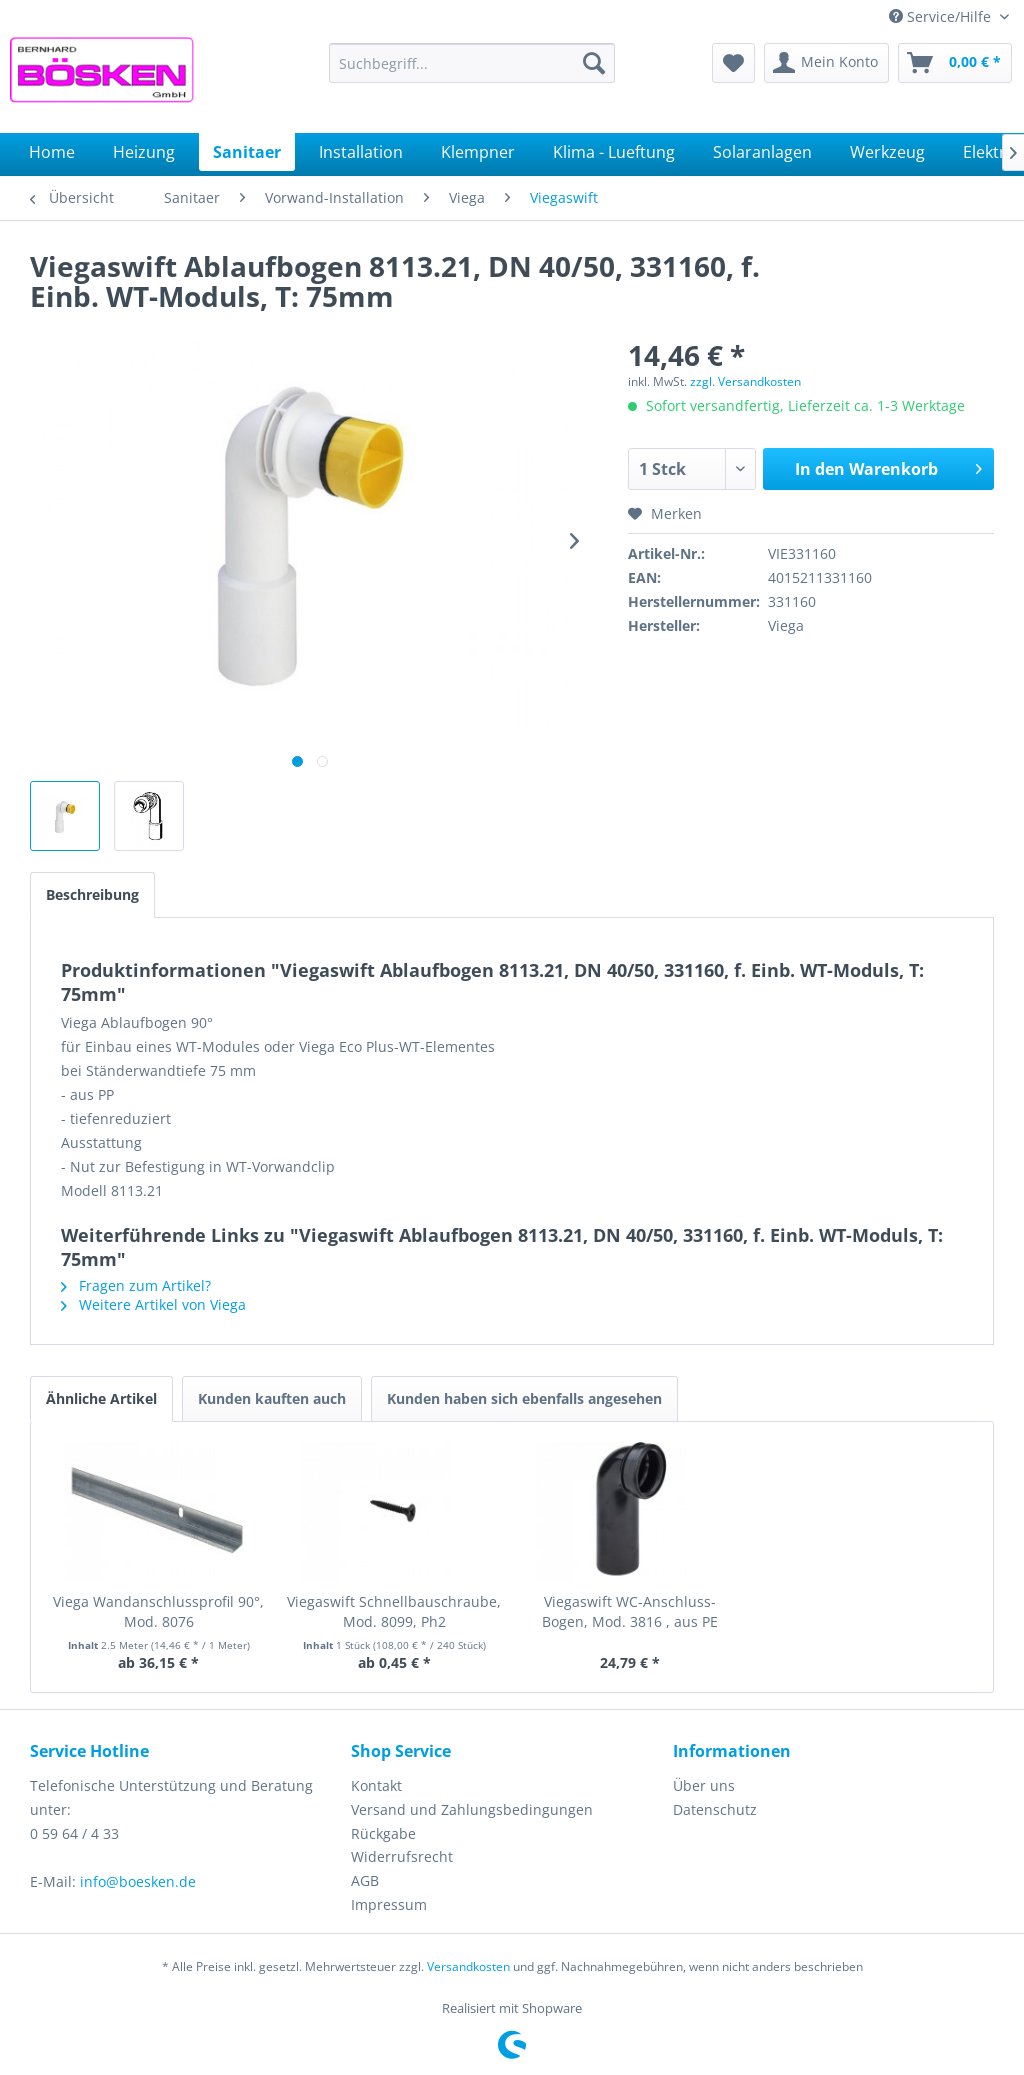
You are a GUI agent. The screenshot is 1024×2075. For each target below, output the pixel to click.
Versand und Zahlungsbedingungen (472, 1809)
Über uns (704, 1785)
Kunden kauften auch (272, 1398)
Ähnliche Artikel (101, 1398)
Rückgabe (383, 1833)
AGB (365, 1880)
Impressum (389, 1904)
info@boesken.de (138, 1881)
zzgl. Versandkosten (745, 381)
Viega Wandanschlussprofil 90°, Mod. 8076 (158, 1611)
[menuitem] (472, 63)
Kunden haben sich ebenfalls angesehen (524, 1398)
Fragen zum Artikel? (136, 1285)
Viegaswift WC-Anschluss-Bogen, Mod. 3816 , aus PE (630, 1611)
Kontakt (376, 1785)
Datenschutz (715, 1809)
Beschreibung (92, 894)
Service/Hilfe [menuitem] (942, 16)
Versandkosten (468, 1966)
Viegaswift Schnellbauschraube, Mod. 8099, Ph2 (394, 1611)
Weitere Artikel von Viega (153, 1304)
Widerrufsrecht (402, 1856)
